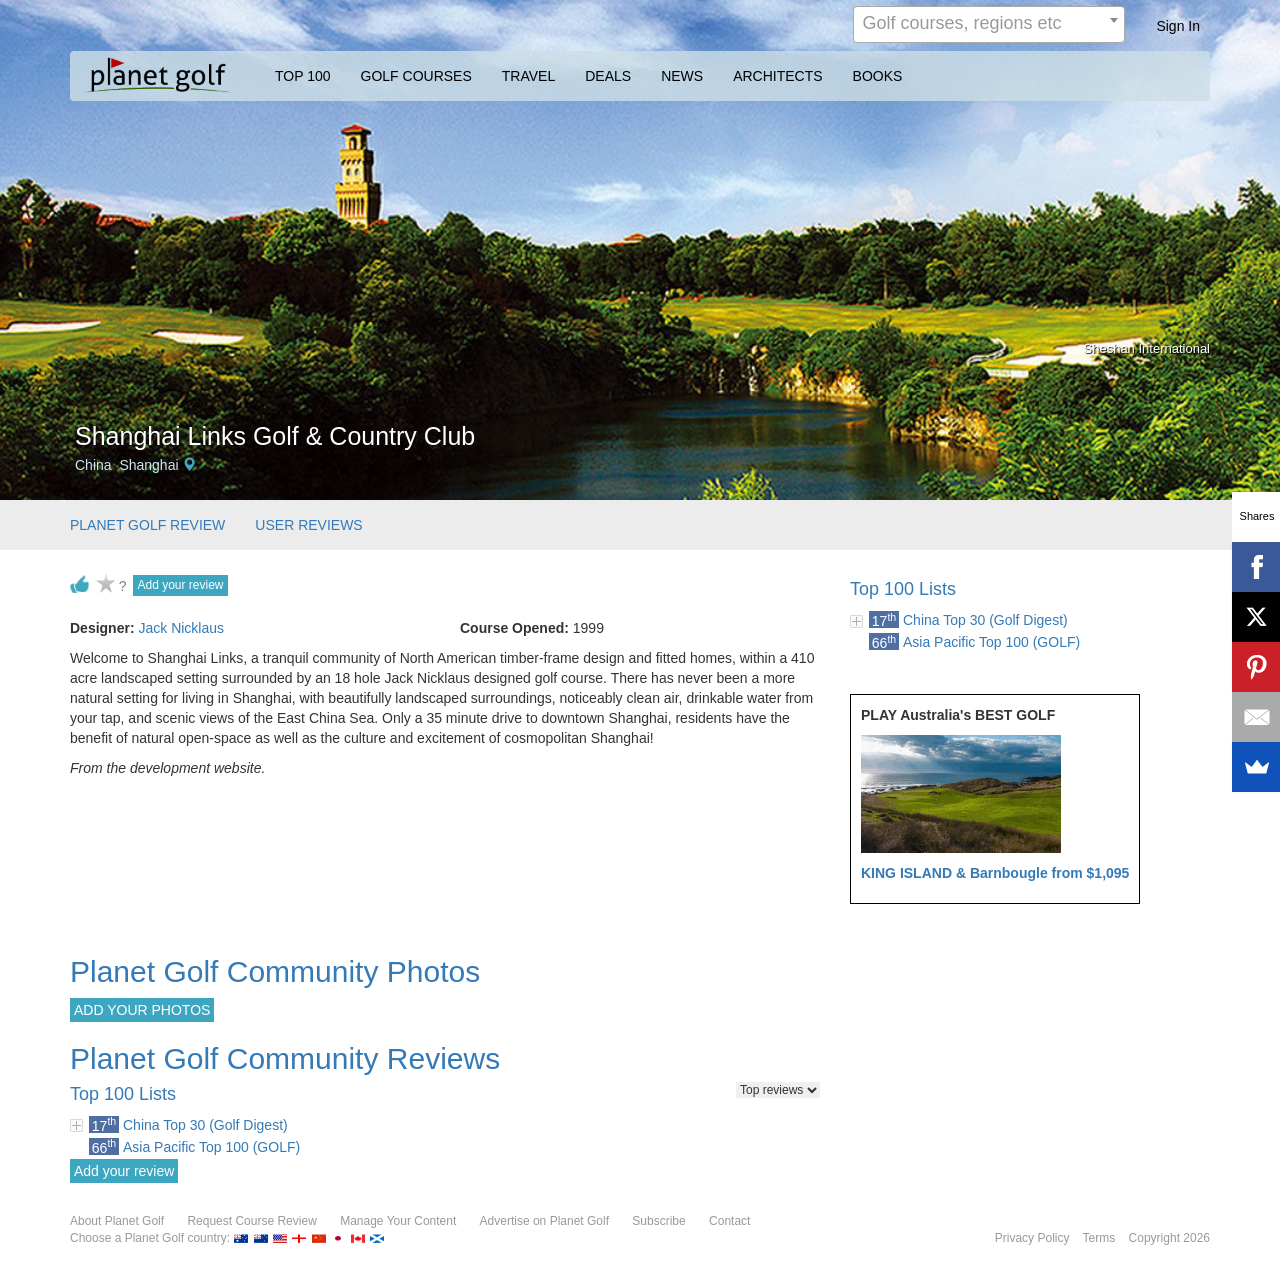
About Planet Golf (117, 1221)
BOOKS (878, 76)
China (93, 465)
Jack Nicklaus (181, 628)
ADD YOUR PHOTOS (142, 1010)
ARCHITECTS (777, 76)
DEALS (608, 76)
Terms (1099, 1238)
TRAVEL (528, 76)
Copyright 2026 (1169, 1238)
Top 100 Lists (903, 589)
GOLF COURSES (416, 76)
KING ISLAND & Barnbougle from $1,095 (995, 873)
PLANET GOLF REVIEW (147, 525)
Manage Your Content (398, 1221)
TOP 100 (303, 76)
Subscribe (658, 1221)
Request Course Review (251, 1221)
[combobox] (989, 24)
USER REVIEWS (308, 525)
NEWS (682, 76)
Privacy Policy (1032, 1238)
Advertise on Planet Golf (544, 1221)
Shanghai (148, 465)
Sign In (1178, 26)
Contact (729, 1221)
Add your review (180, 585)
